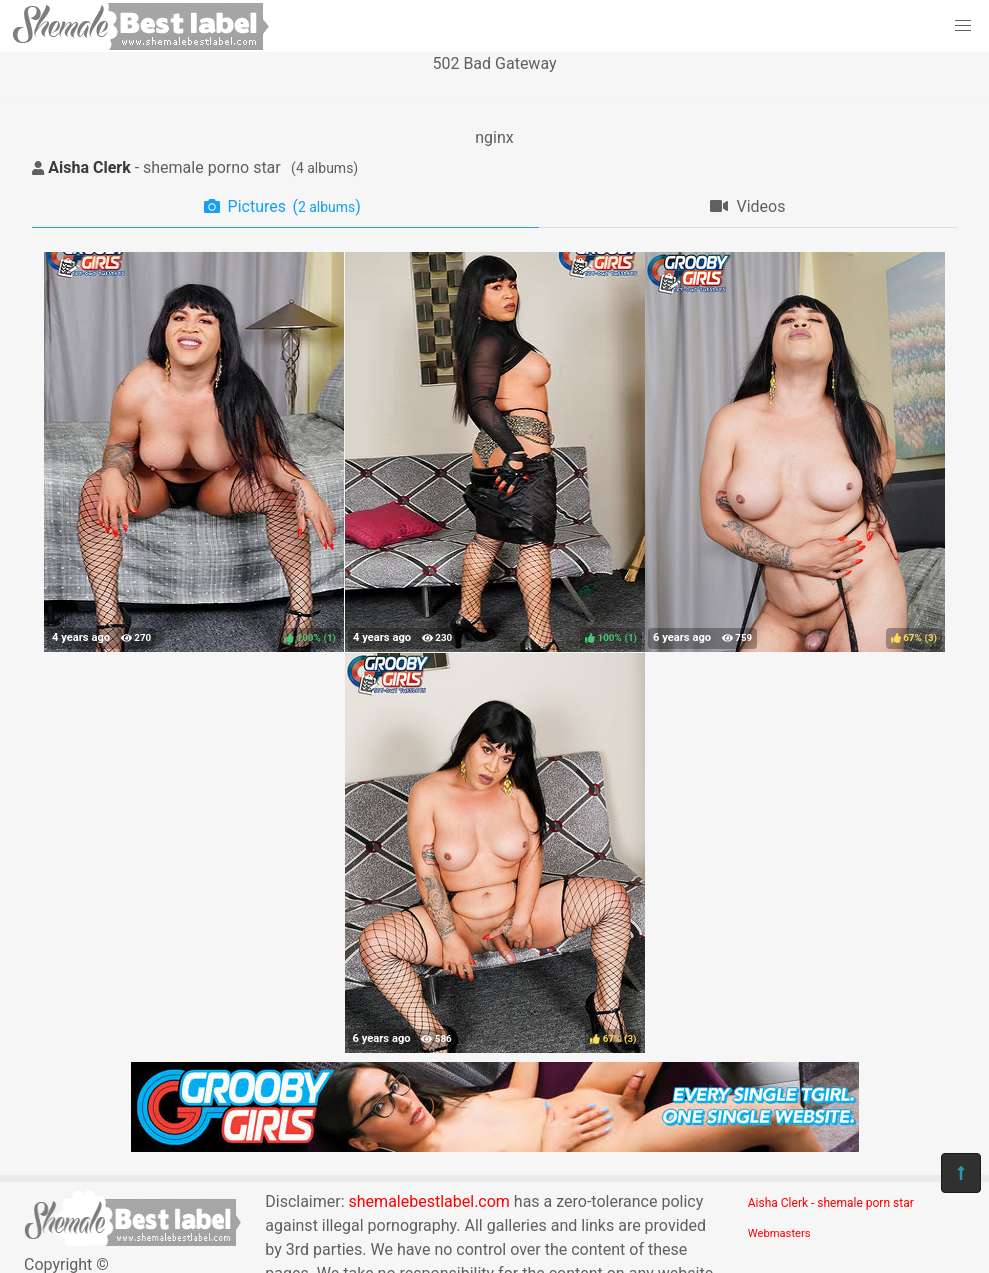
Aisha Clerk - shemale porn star (831, 1203)
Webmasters (779, 1233)
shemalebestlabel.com (429, 1201)
